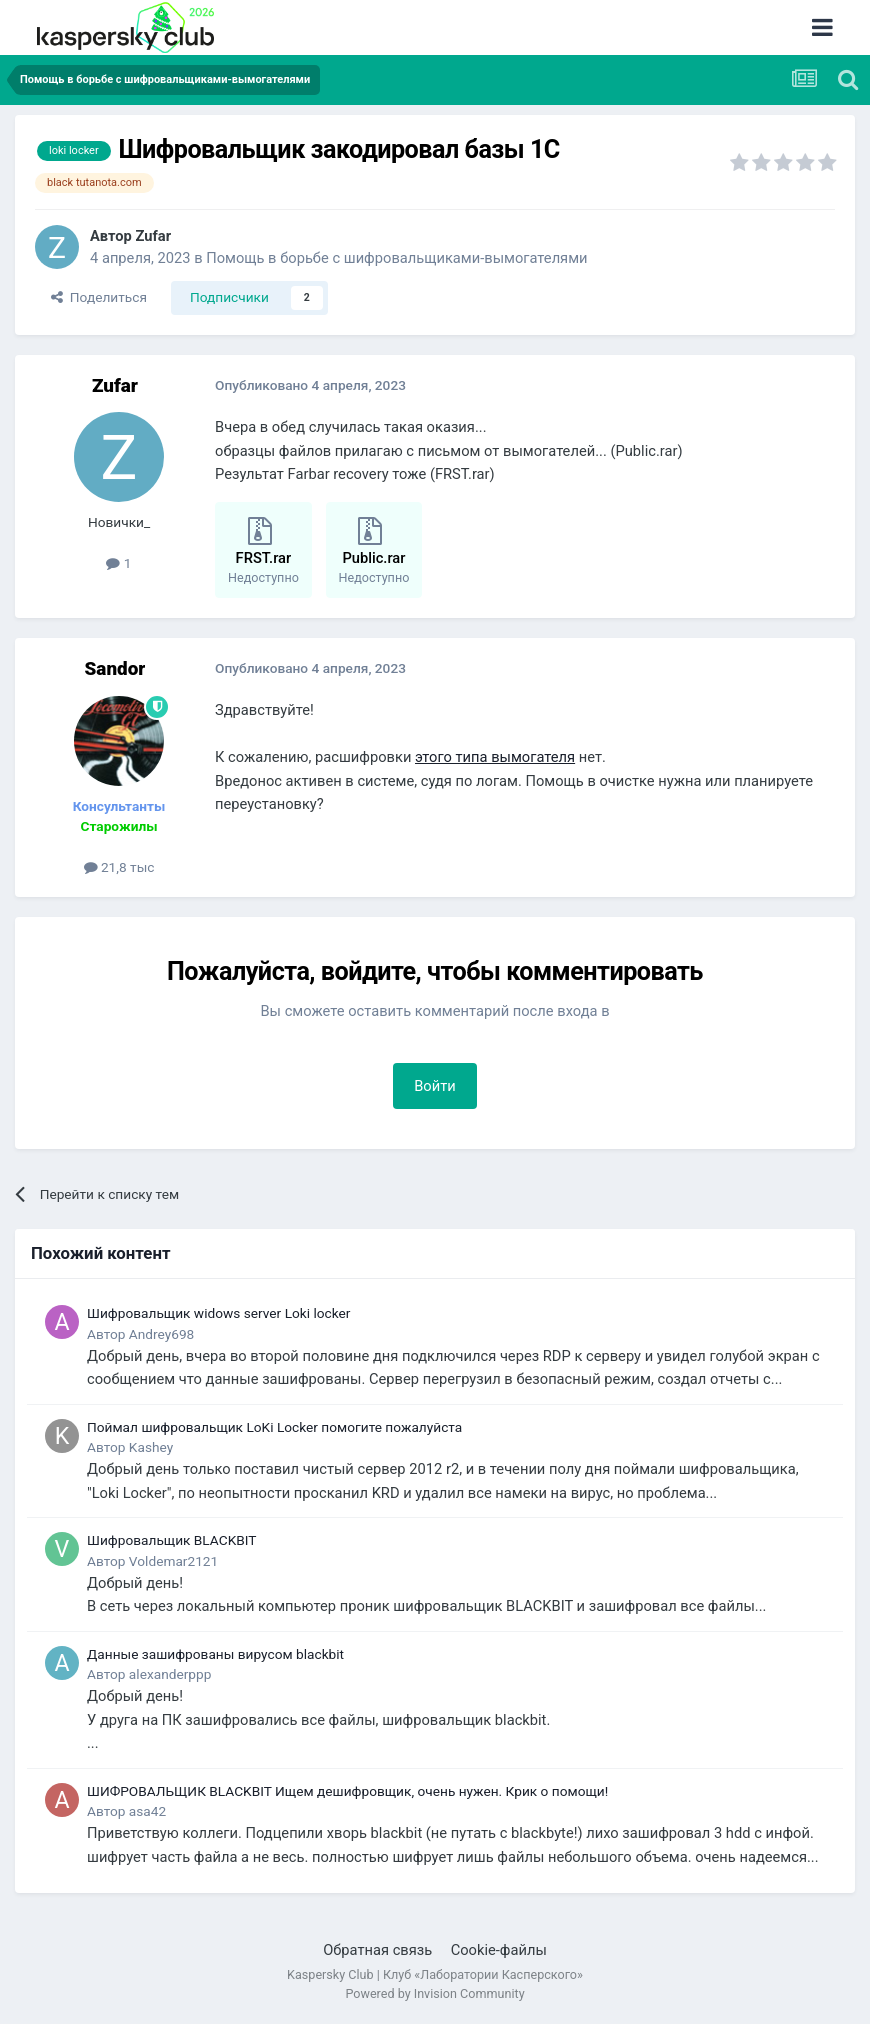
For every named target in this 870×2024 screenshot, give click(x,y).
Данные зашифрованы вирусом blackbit (215, 1654)
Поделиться (99, 297)
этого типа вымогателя (495, 757)
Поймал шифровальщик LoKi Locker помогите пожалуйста (274, 1427)
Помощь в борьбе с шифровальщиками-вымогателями (396, 258)
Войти (435, 1086)
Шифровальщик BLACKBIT (171, 1540)
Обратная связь (377, 1950)
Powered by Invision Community (434, 1993)
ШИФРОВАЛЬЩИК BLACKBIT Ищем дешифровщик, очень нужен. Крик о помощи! (347, 1791)
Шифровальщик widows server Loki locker (218, 1313)
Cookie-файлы (499, 1950)
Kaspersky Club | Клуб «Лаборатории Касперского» (435, 1974)
